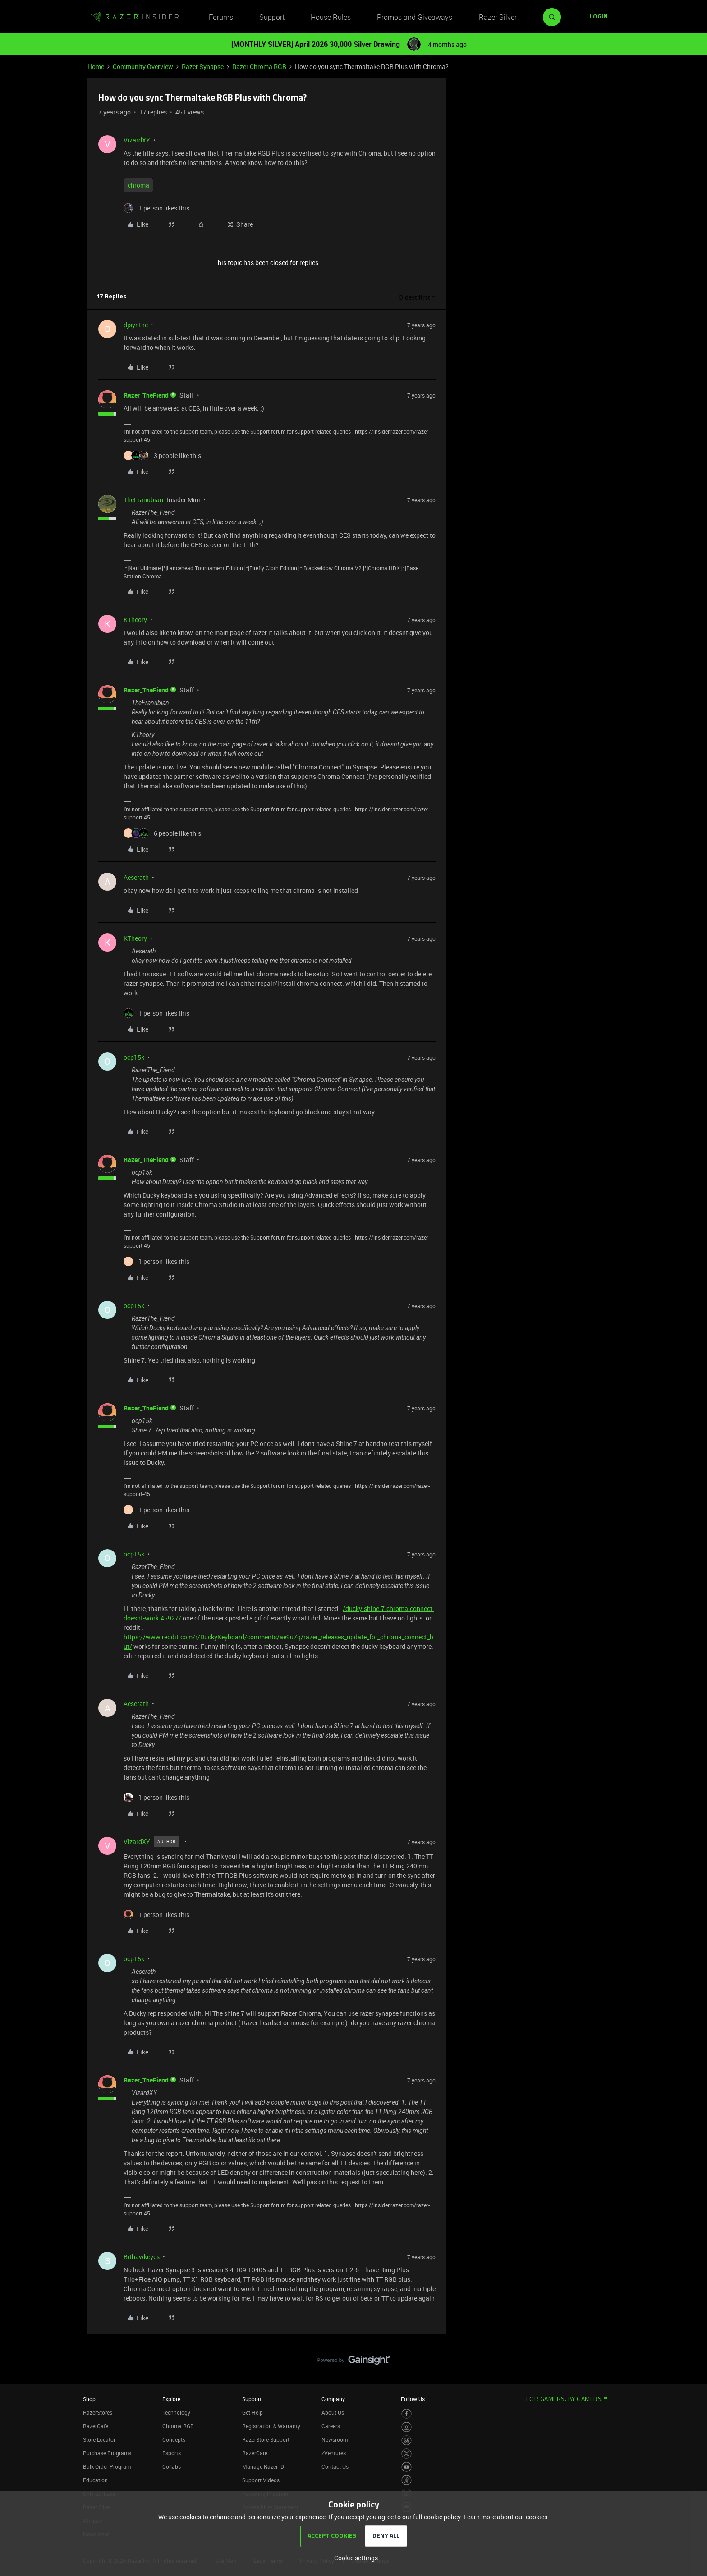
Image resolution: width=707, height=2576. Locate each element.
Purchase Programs (107, 2453)
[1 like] (156, 208)
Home (95, 66)
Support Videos (261, 2480)
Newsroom (334, 2439)
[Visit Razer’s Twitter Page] (406, 2453)
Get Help (252, 2412)
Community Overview (143, 66)
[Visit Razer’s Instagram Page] (406, 2427)
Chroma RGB (178, 2426)
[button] (599, 17)
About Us (332, 2412)
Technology (176, 2412)
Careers (330, 2426)
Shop (89, 2398)
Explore (171, 2398)
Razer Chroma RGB (259, 66)
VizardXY (137, 140)
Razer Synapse (203, 66)
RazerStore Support (265, 2439)
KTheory (135, 619)
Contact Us (335, 2466)
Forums (221, 17)
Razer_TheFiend (146, 395)
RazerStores (97, 2412)
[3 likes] (162, 455)
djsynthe (136, 324)
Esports (171, 2453)
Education (95, 2480)
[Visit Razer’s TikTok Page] (406, 2480)
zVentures (333, 2453)
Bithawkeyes (142, 2256)
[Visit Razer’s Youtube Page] (406, 2467)
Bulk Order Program (107, 2466)
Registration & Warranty (271, 2426)
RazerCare (254, 2453)
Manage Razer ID (263, 2466)
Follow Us (413, 2398)
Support (272, 17)
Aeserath (136, 877)
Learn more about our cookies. (506, 2516)
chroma (138, 185)
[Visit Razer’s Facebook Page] (406, 2414)
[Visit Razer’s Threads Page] (406, 2440)
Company (333, 2398)
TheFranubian (143, 499)
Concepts (173, 2439)
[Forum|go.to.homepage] (134, 17)
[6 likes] (162, 833)
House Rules (331, 17)
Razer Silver (498, 17)
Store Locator (99, 2439)
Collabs (171, 2466)
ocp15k (134, 1057)
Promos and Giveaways (414, 17)
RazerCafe (95, 2426)
